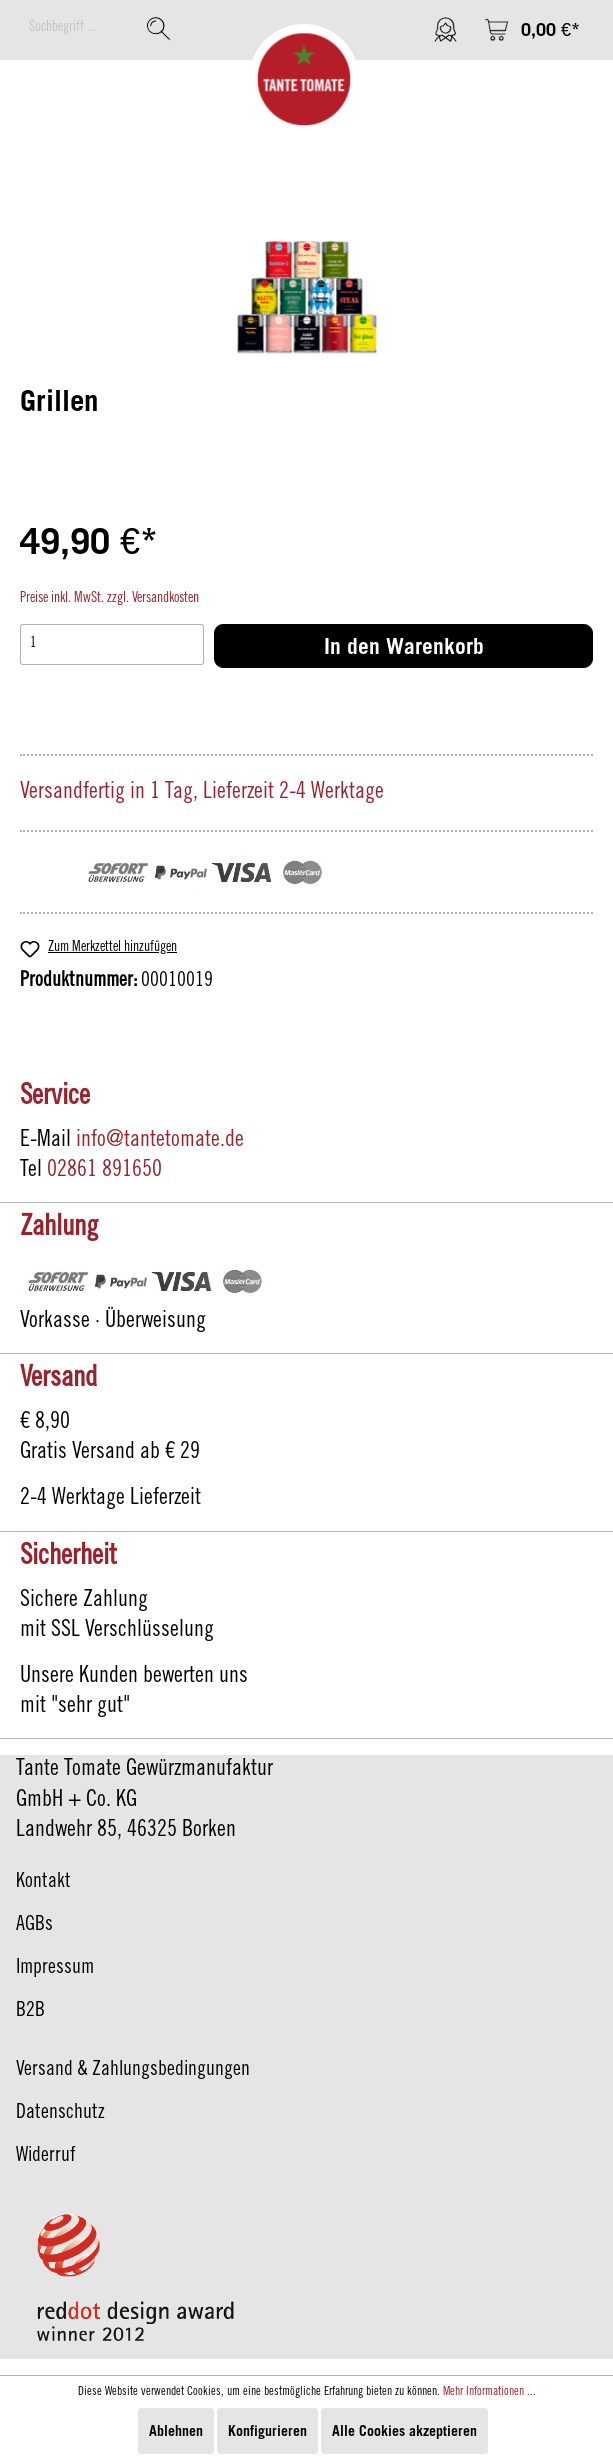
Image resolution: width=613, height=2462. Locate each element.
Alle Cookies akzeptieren (404, 2430)
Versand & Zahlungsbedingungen (133, 2071)
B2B (30, 2012)
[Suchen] (158, 28)
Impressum (55, 1969)
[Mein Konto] (445, 29)
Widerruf (46, 2157)
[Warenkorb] (532, 29)
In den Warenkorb (404, 646)
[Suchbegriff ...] (77, 28)
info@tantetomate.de (160, 1141)
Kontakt (43, 1883)
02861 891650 (104, 1171)
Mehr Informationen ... (489, 2392)
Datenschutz (60, 2114)
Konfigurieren (267, 2430)
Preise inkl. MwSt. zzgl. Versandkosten (109, 599)
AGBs (34, 1926)
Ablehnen (176, 2430)
